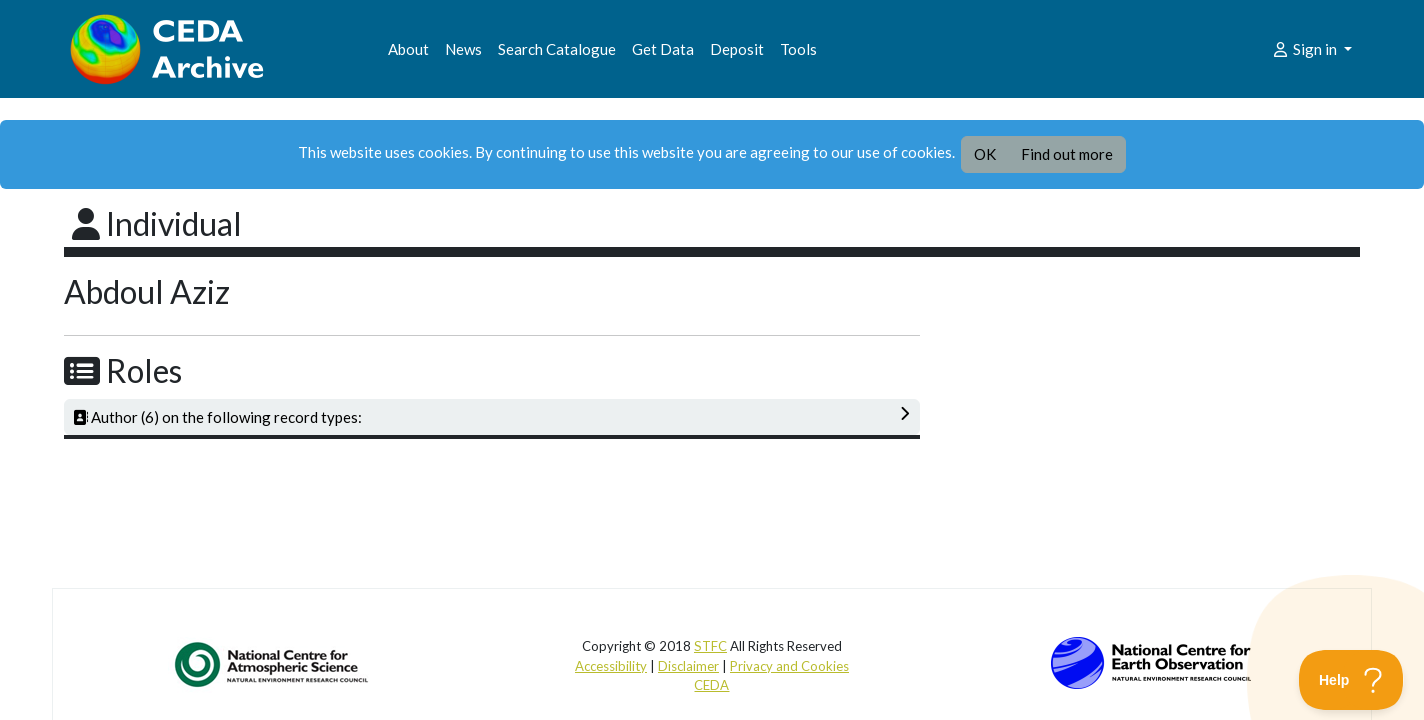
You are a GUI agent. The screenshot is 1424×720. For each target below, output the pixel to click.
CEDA (711, 685)
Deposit (737, 49)
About (408, 49)
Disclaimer (688, 666)
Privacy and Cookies (789, 666)
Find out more (1067, 154)
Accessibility (611, 666)
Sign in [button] (1305, 49)
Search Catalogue (557, 49)
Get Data (663, 49)
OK (985, 154)
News (463, 49)
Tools (798, 49)
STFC (710, 646)
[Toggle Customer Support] (1351, 680)
